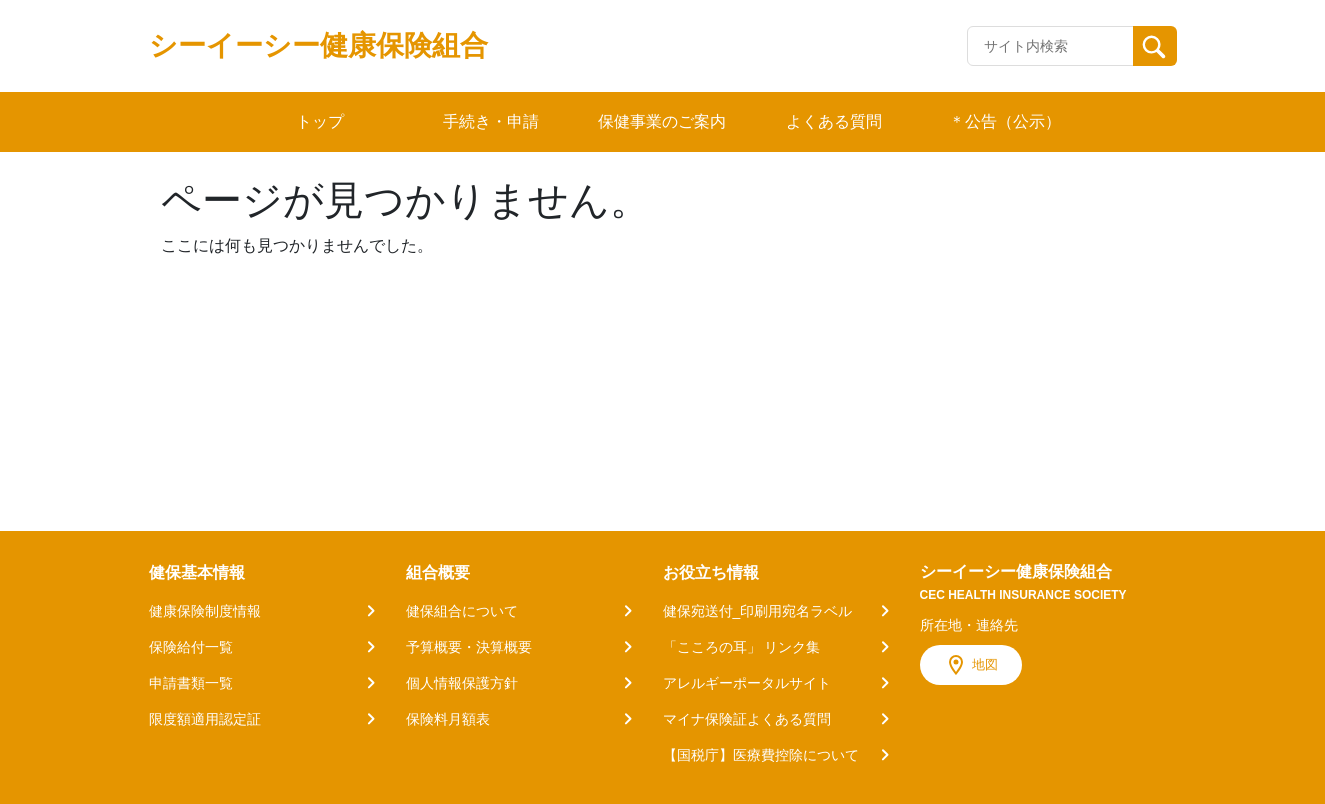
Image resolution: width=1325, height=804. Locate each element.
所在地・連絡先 (969, 625)
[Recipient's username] (1050, 46)
